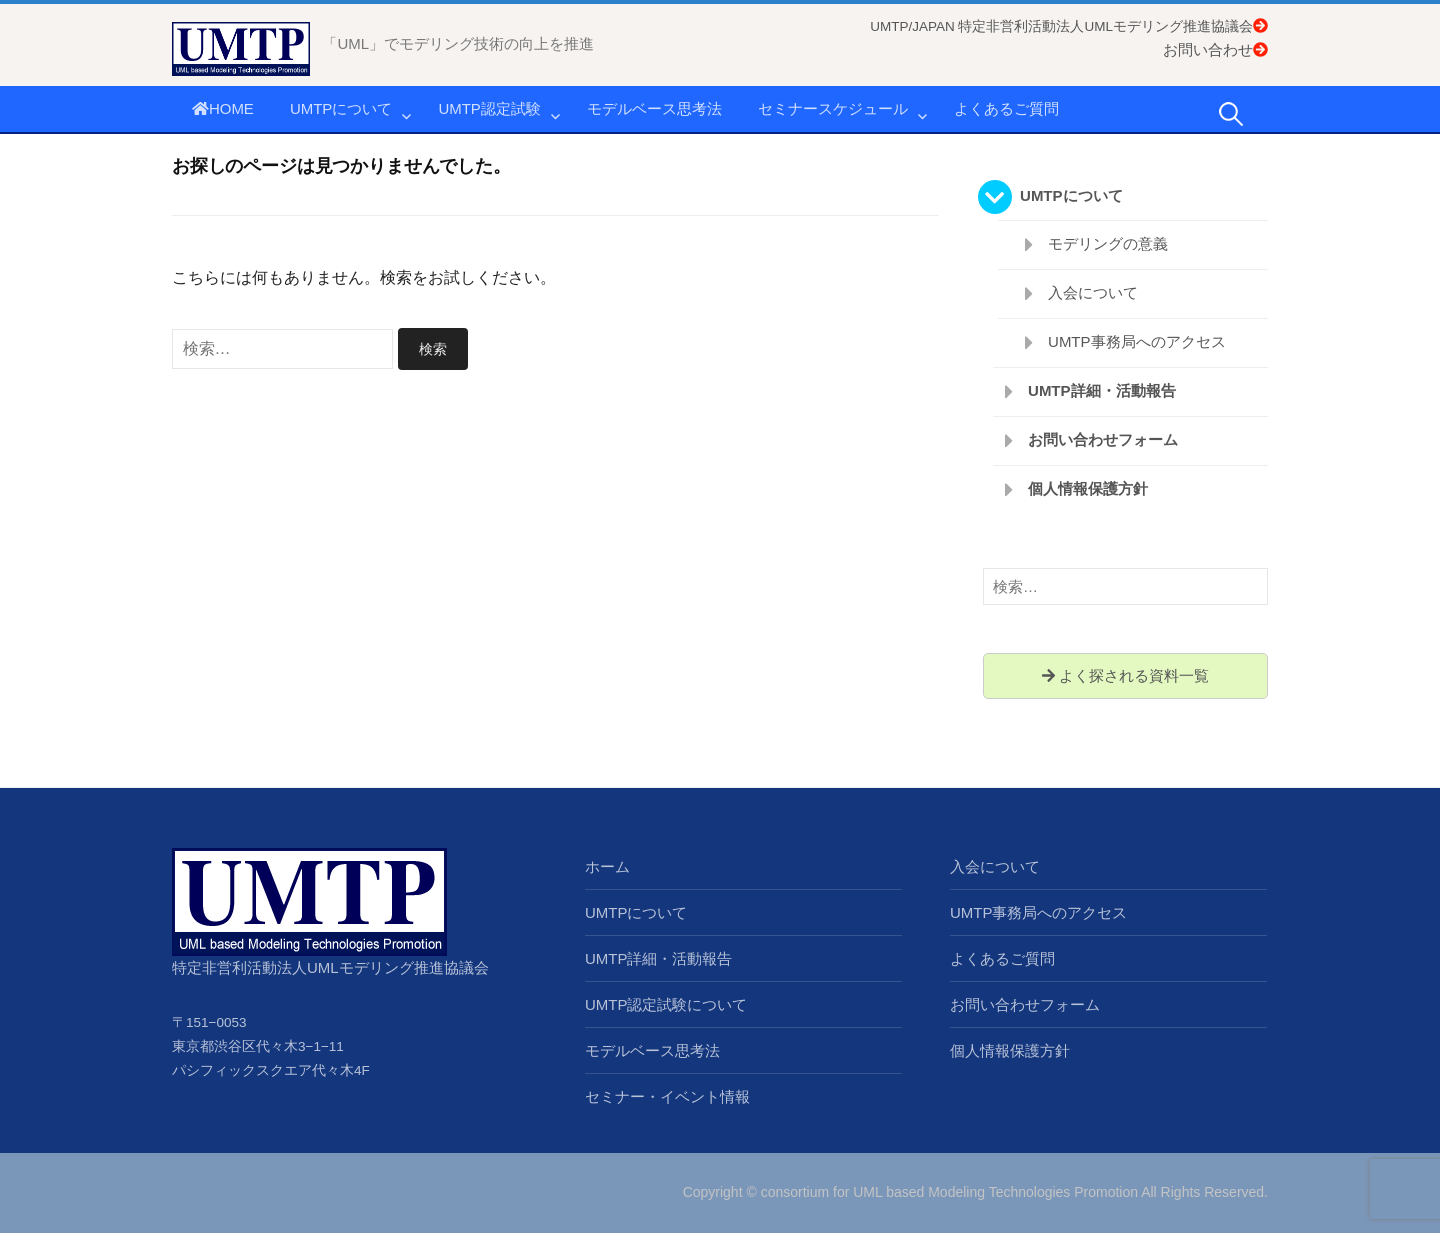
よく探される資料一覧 (1125, 675)
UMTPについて (341, 108)
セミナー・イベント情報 (667, 1096)
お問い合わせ (1215, 49)
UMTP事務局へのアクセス (1137, 341)
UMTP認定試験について (666, 1004)
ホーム (607, 866)
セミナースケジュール (833, 108)
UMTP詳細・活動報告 (1102, 390)
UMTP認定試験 (489, 108)
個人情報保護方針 (1088, 488)
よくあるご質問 (1006, 108)
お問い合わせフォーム (1103, 439)
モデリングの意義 (1108, 243)
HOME (223, 108)
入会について (1093, 292)
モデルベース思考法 (654, 108)
